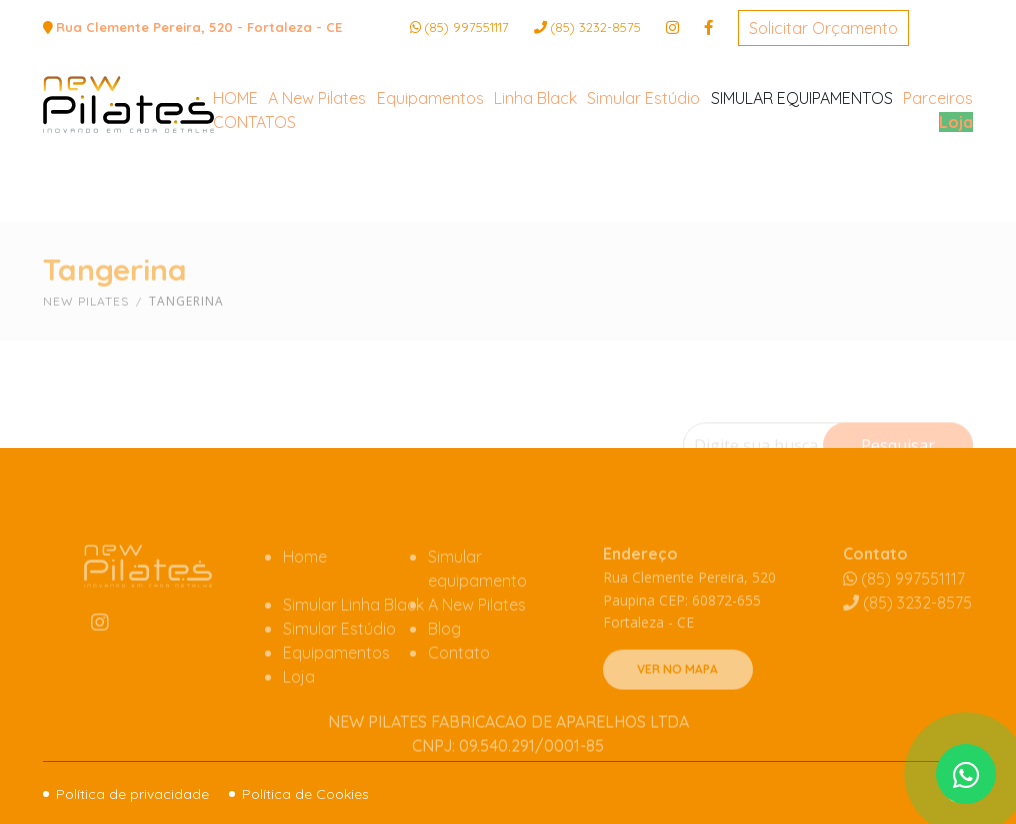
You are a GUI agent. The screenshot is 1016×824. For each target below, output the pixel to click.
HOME (235, 173)
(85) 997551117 (466, 27)
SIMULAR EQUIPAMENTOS (802, 173)
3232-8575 (595, 27)
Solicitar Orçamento (823, 28)
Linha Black (535, 173)
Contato (459, 681)
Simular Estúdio (643, 173)
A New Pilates (317, 173)
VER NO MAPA (677, 698)
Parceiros (938, 173)
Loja (956, 197)
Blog (444, 657)
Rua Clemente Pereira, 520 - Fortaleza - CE (199, 27)
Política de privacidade (132, 794)
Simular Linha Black (353, 633)
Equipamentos (430, 173)
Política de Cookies (305, 794)
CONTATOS (254, 197)
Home (305, 585)
